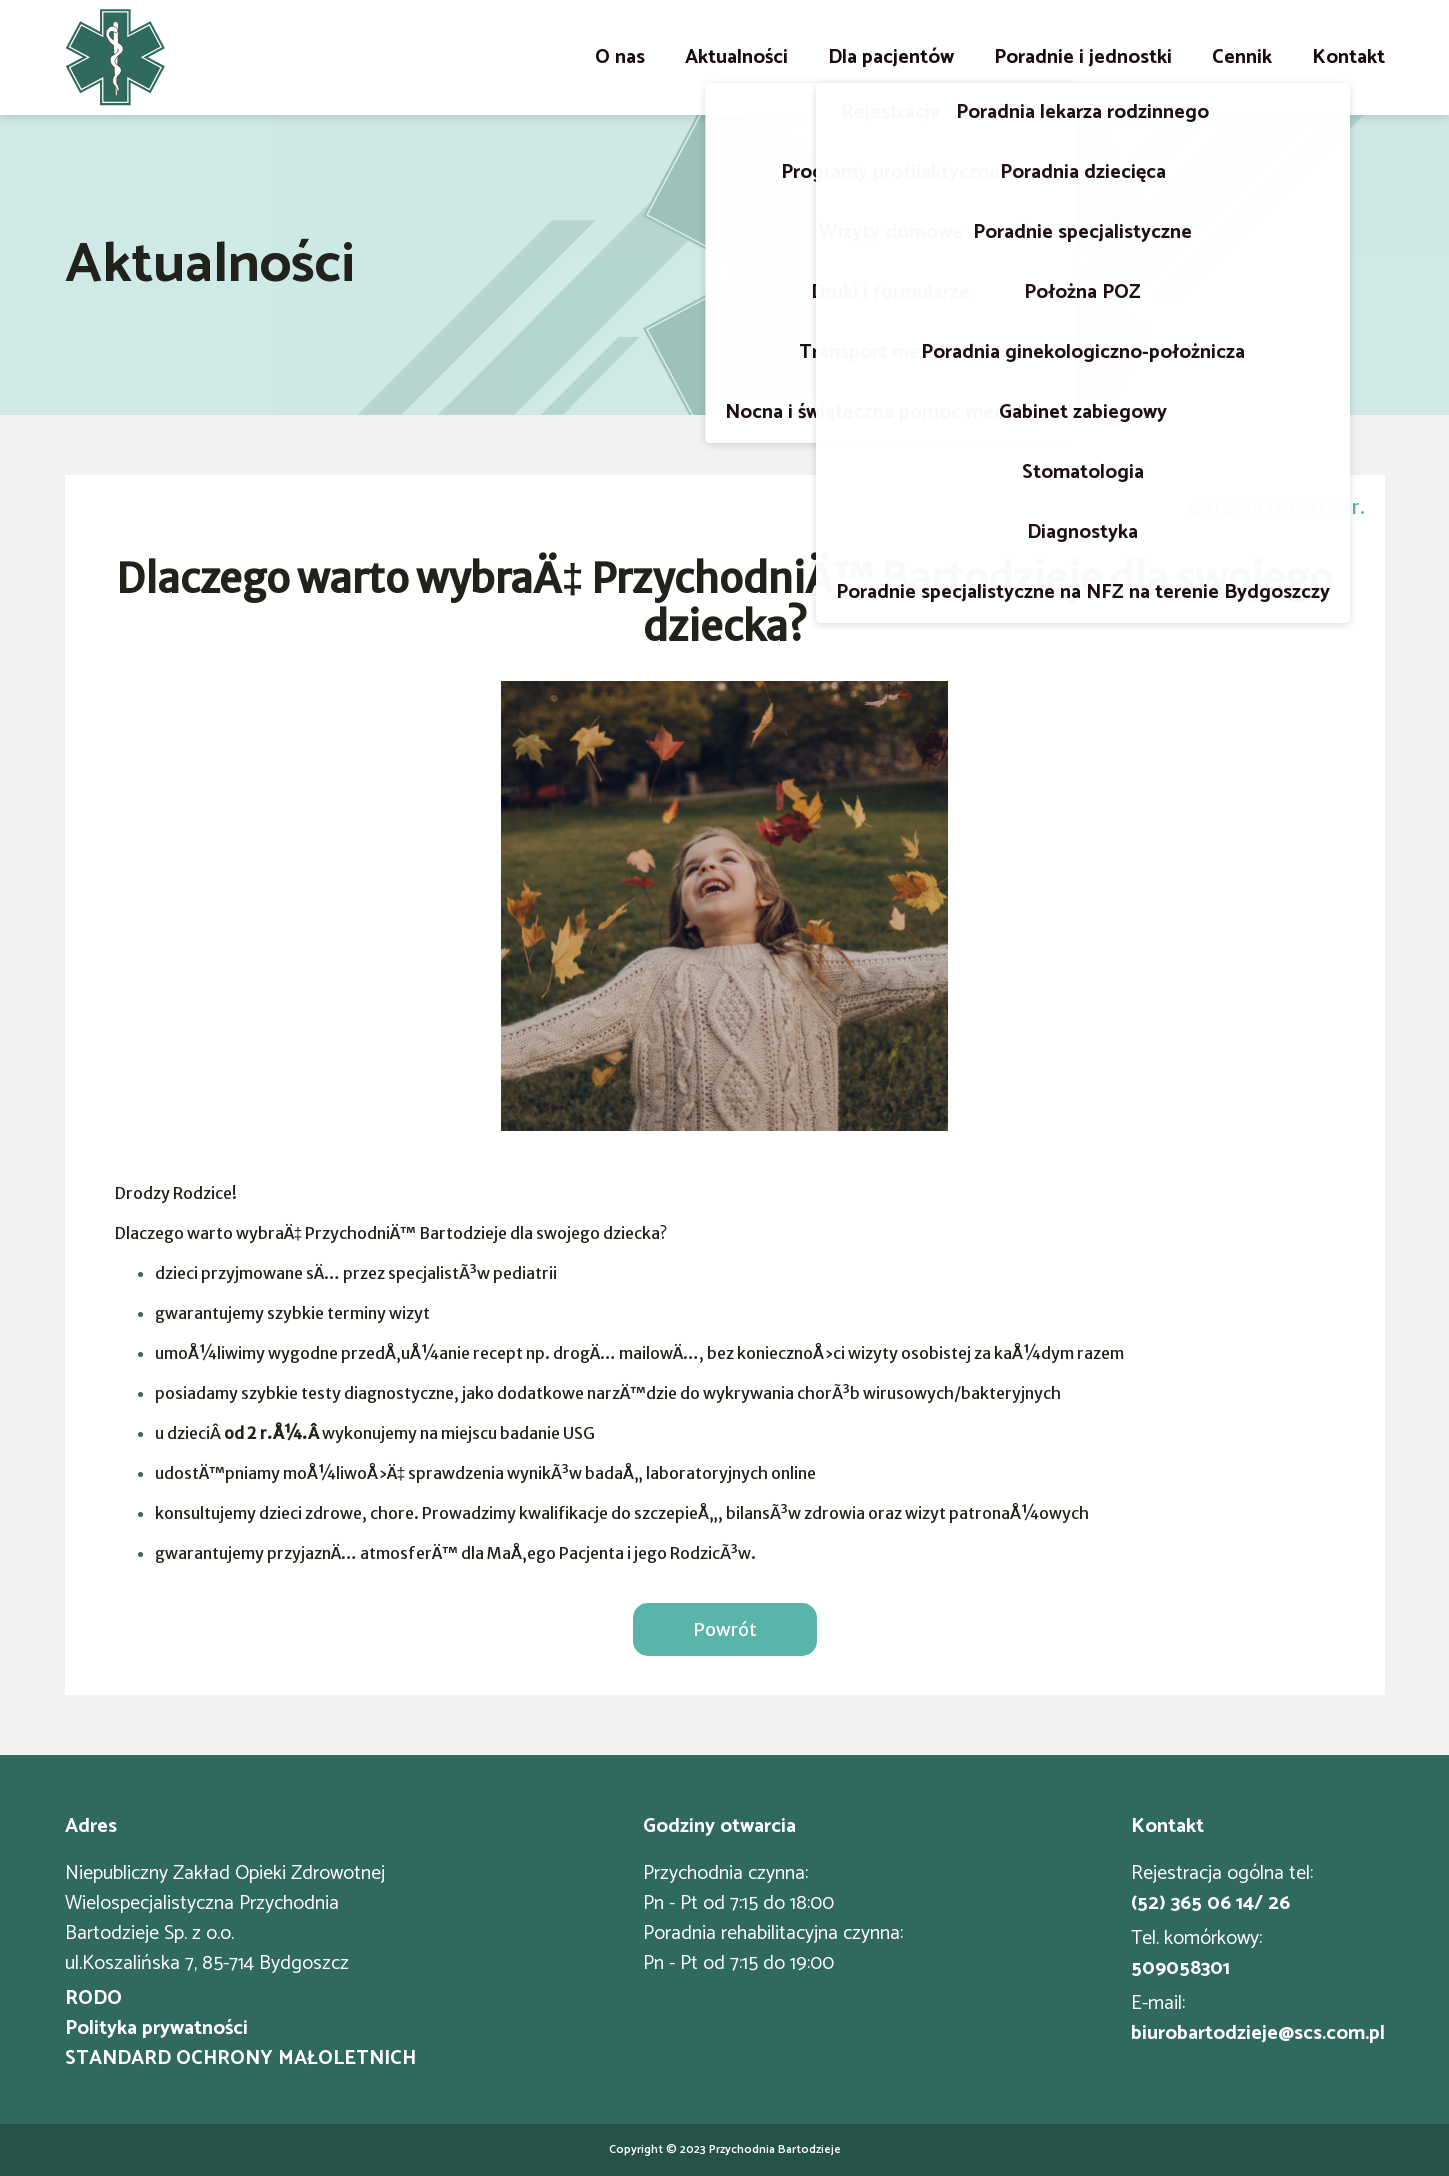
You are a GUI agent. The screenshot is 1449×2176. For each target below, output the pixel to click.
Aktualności (736, 57)
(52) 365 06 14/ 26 (1210, 1904)
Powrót (725, 1629)
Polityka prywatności (156, 2029)
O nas (620, 57)
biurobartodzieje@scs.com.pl (1258, 2034)
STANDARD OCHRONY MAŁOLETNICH (240, 2059)
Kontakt (1348, 57)
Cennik (1242, 57)
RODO (93, 1999)
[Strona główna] (115, 57)
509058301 (1180, 1969)
